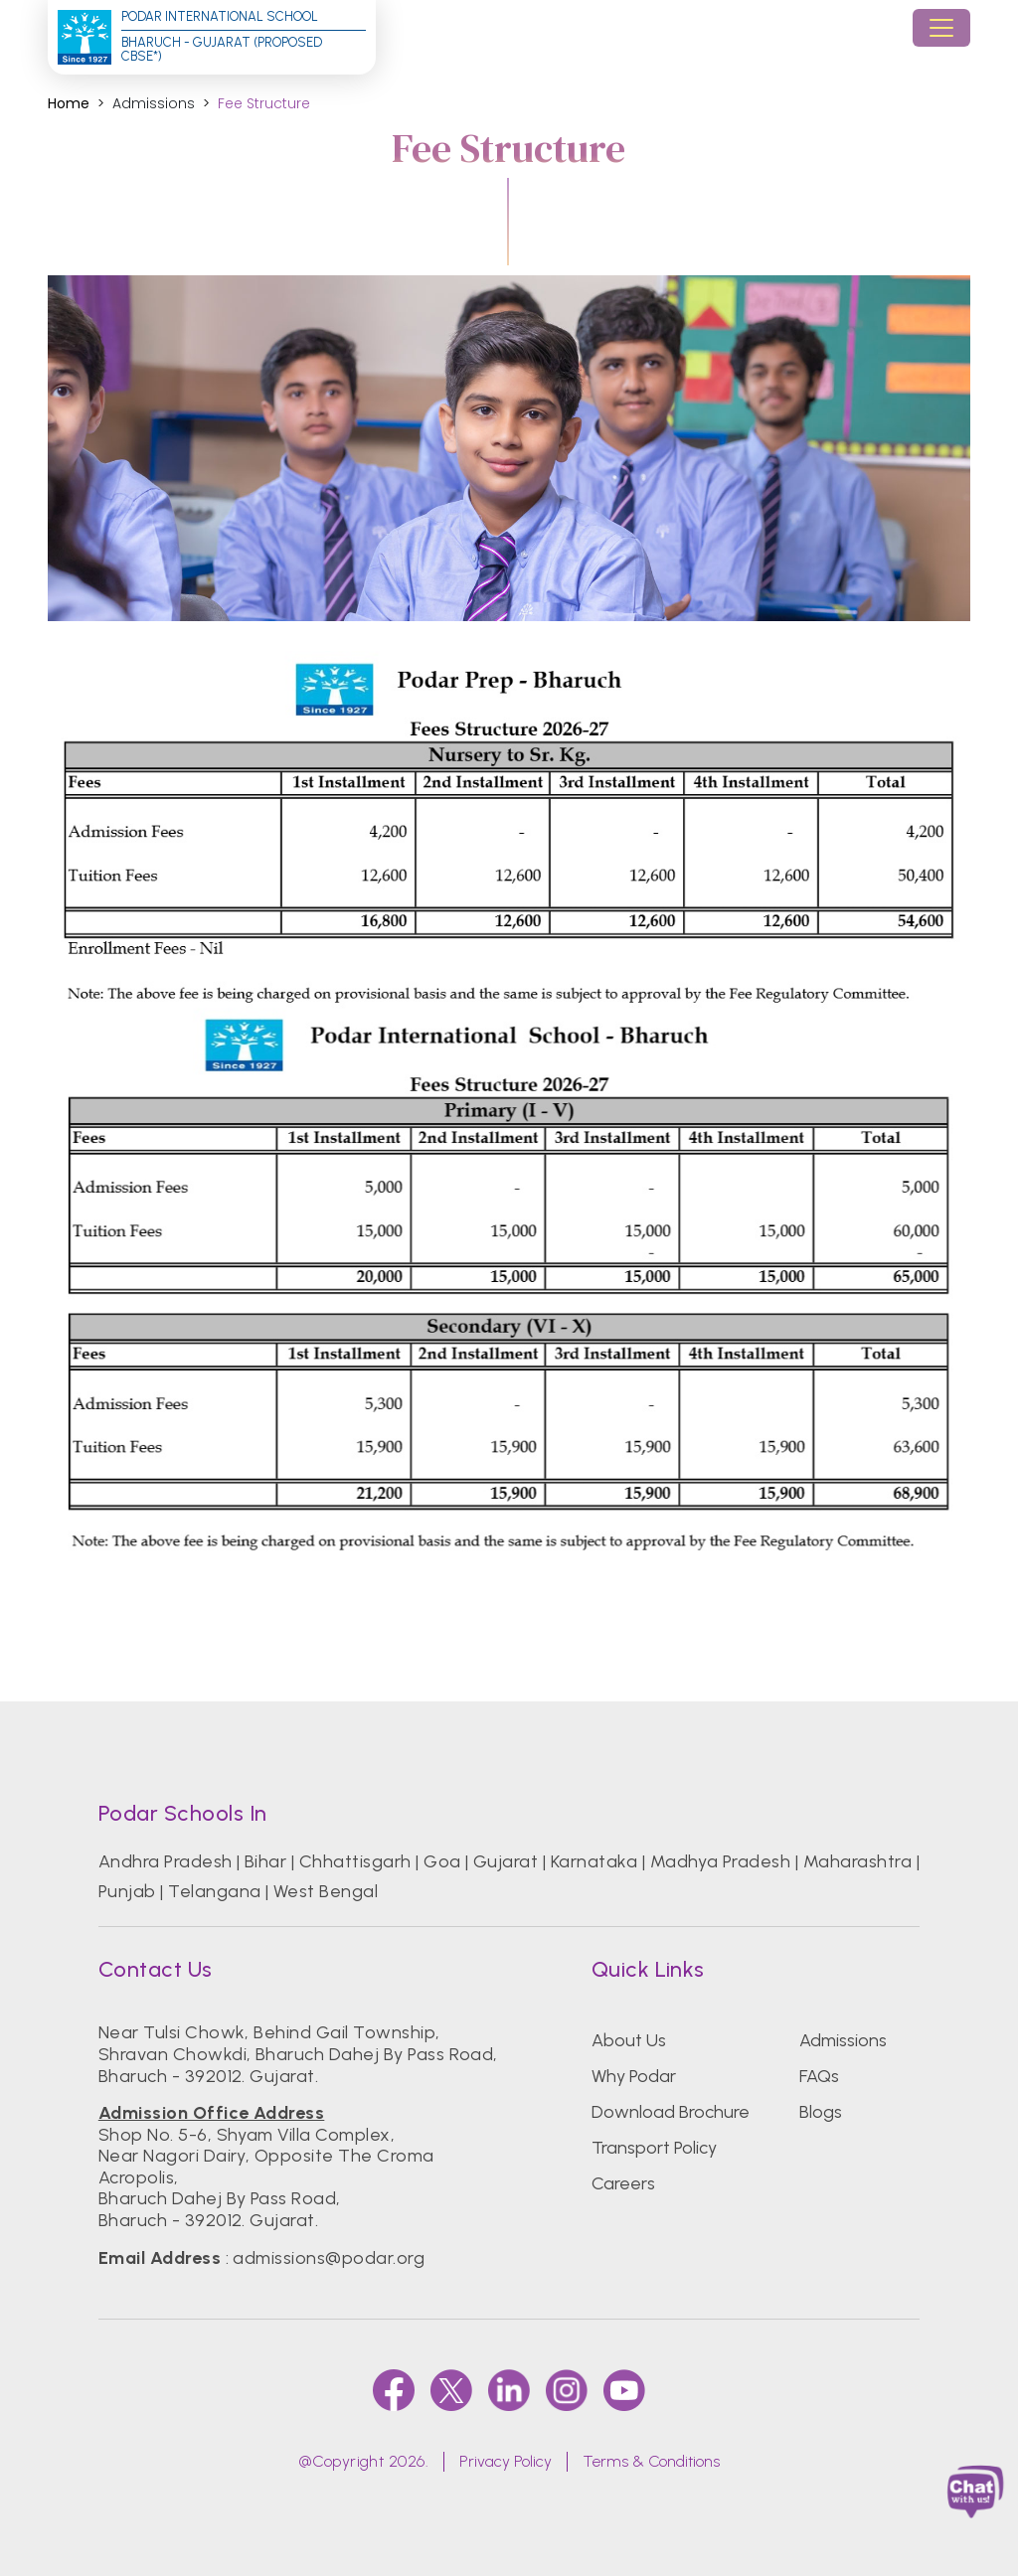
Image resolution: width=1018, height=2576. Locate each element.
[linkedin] (509, 2390)
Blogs (820, 2112)
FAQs (819, 2076)
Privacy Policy (505, 2461)
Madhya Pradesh (720, 1861)
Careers (623, 2183)
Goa (442, 1861)
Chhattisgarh (355, 1861)
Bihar (265, 1861)
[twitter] (451, 2390)
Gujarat (505, 1861)
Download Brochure (671, 2112)
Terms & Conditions (651, 2461)
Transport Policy (654, 2148)
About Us (629, 2040)
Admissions (843, 2040)
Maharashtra (857, 1861)
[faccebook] (394, 2390)
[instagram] (567, 2390)
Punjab (127, 1891)
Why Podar (634, 2076)
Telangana (214, 1891)
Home (68, 103)
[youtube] (624, 2390)
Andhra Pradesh (165, 1861)
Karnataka (594, 1861)
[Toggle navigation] (941, 28)
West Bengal (325, 1891)
